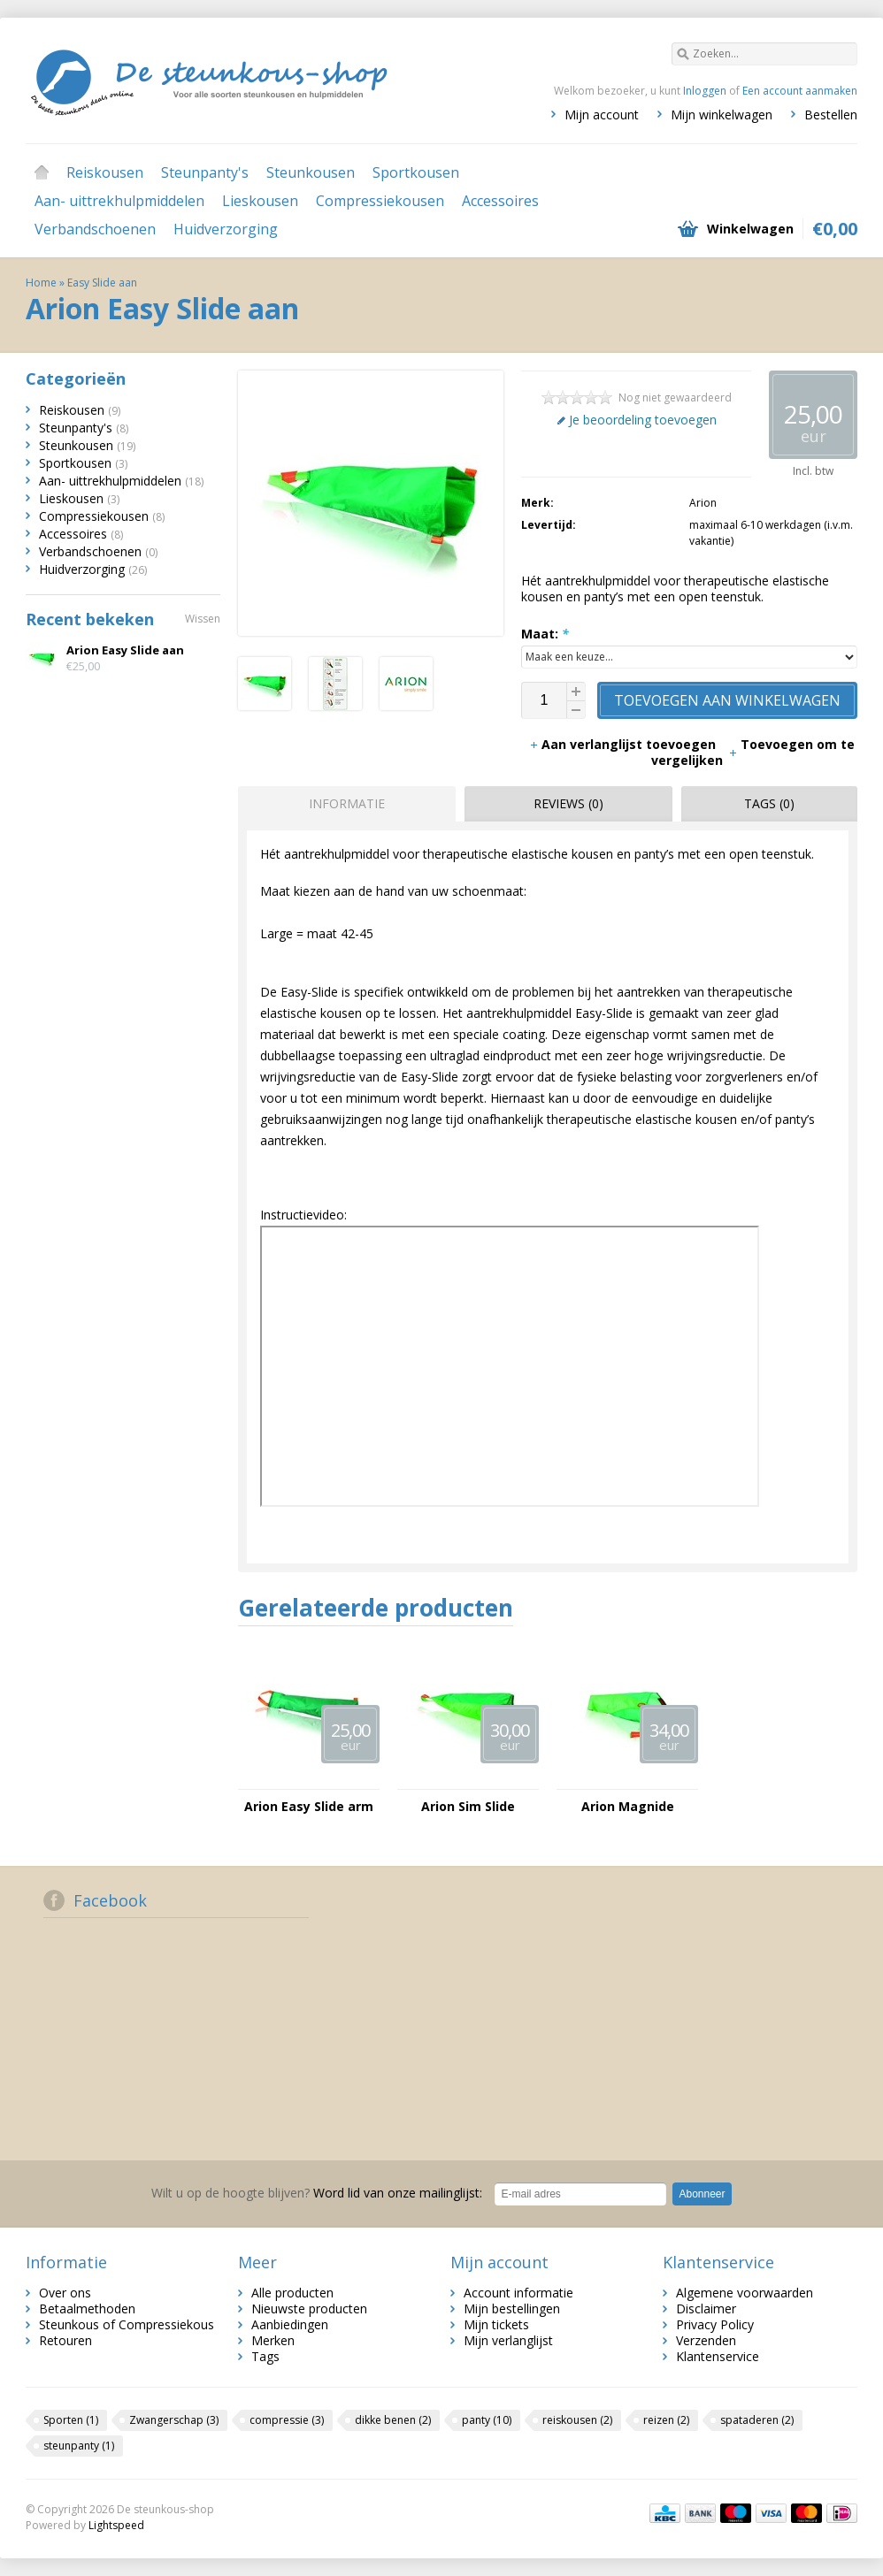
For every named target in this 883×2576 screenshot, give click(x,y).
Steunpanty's (205, 172)
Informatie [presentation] (347, 803)
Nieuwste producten (309, 2308)
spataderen (757, 2419)
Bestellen (830, 114)
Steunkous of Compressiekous (126, 2324)
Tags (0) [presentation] (769, 803)
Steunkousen (310, 172)
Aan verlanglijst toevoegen (624, 744)
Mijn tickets (496, 2324)
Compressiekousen (380, 200)
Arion (703, 502)
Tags (265, 2356)
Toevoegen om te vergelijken (753, 752)
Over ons (65, 2292)
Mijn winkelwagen (721, 114)
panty (486, 2419)
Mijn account (601, 114)
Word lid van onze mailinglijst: (316, 2192)
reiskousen (577, 2419)
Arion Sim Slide (468, 1807)
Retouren (65, 2340)
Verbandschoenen (95, 229)
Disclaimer (706, 2308)
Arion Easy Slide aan (125, 650)
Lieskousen (260, 200)
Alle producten (292, 2292)
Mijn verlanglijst (508, 2340)
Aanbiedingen (289, 2324)
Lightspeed (116, 2525)
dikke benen (393, 2419)
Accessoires (500, 200)
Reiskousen (104, 172)
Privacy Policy (715, 2324)
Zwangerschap (174, 2419)
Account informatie (518, 2292)
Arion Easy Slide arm (308, 1807)
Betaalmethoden (87, 2308)
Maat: (545, 633)
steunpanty (78, 2445)
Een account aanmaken (799, 90)
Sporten (70, 2419)
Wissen (202, 618)
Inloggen (704, 90)
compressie (287, 2419)
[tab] (342, 804)
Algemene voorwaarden (744, 2292)
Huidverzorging (225, 229)
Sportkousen (415, 172)
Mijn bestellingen (512, 2308)
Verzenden (706, 2340)
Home (42, 172)
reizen (666, 2419)
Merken (273, 2340)
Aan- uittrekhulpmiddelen (119, 200)
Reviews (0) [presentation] (568, 803)
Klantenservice (717, 2356)
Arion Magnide (627, 1807)
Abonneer (702, 2194)
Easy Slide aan (102, 282)
